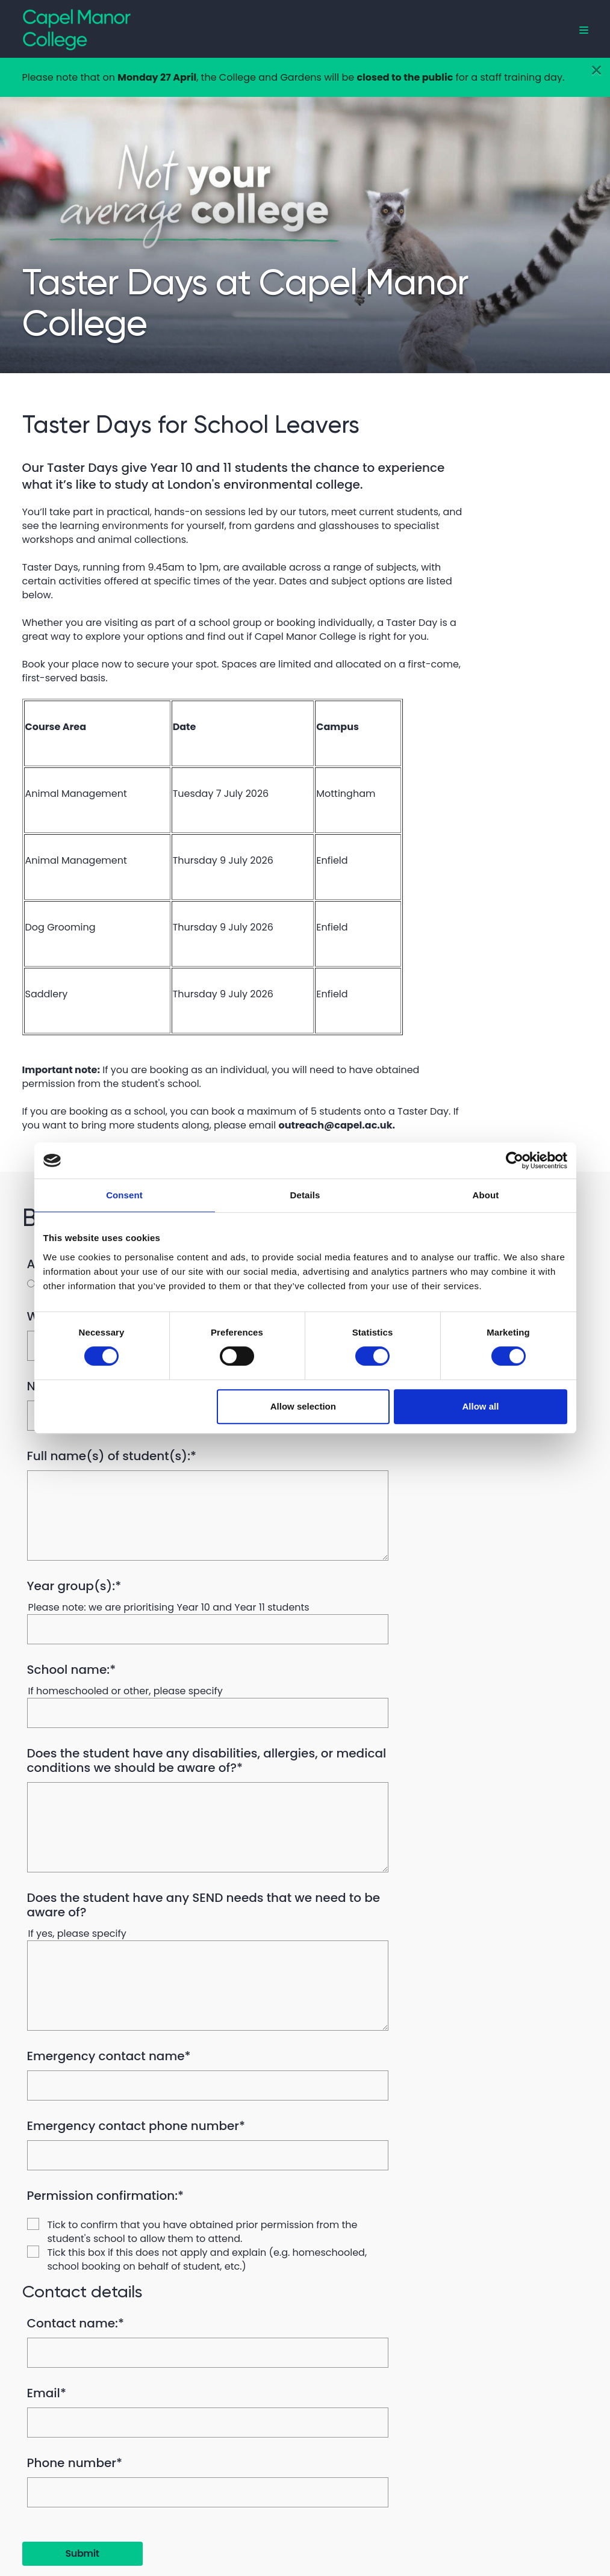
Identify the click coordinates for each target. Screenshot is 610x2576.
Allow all (480, 1406)
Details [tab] (305, 1195)
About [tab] (486, 1195)
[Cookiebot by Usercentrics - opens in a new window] (514, 1160)
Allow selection (303, 1406)
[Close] (596, 70)
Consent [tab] (124, 1195)
